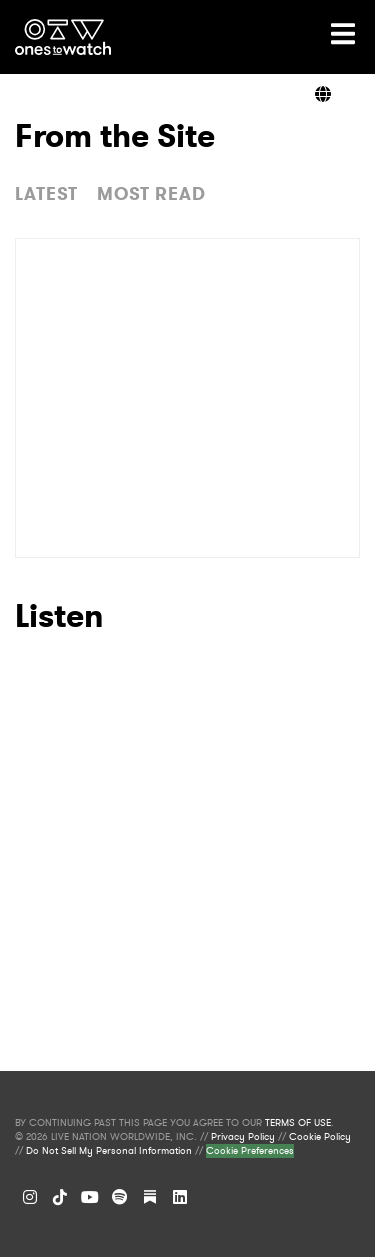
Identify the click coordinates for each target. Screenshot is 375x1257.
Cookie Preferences (250, 1151)
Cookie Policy (320, 1137)
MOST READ (151, 194)
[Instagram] (30, 1197)
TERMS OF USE (298, 1123)
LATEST (46, 194)
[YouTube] (90, 1197)
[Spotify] (120, 1197)
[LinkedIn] (180, 1197)
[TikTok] (60, 1197)
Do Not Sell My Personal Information (109, 1151)
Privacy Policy (243, 1137)
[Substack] (150, 1197)
